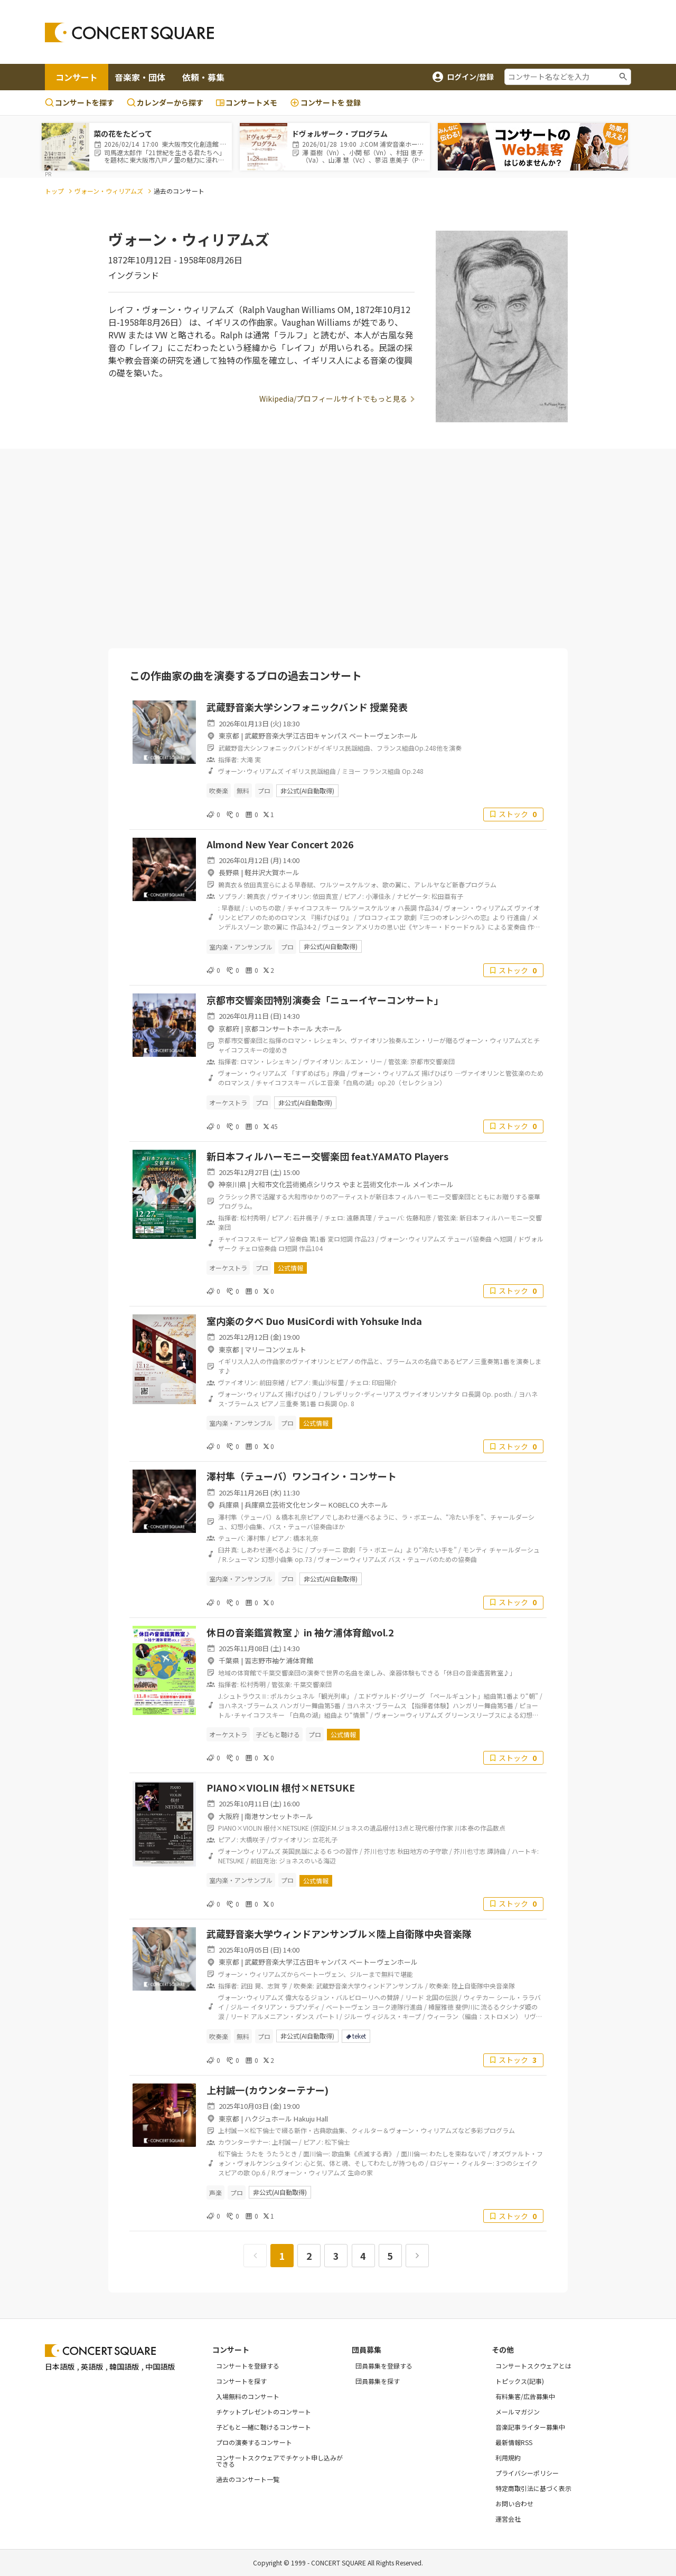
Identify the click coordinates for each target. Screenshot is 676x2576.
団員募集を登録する (383, 2365)
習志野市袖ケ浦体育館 (279, 1660)
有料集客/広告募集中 (525, 2396)
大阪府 (229, 1816)
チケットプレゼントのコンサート (263, 2411)
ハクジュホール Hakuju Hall (286, 2119)
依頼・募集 (203, 77)
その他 (503, 2349)
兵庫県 (229, 1505)
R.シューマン (241, 1559)
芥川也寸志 (380, 1850)
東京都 (229, 736)
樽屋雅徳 (441, 2006)
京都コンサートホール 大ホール (293, 1029)
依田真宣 (325, 896)
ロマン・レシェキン (268, 1061)
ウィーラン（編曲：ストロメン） (474, 2016)
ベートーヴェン (348, 2006)
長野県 (229, 872)
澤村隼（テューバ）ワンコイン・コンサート (301, 1476)
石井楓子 (305, 1217)
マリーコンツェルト (275, 1349)
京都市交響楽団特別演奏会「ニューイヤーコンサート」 (325, 1000)
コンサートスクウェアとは (533, 2365)
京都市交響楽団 (432, 1061)
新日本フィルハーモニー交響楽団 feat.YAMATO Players (327, 1156)
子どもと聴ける (278, 1734)
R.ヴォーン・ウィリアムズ (308, 2172)
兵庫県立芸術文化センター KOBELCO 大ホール (316, 1505)
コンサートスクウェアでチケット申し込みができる (279, 2460)
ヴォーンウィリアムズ (249, 1850)
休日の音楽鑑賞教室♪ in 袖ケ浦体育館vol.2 (300, 1632)
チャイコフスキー (312, 907)
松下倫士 (337, 2141)
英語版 (92, 2366)
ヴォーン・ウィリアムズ (108, 190)
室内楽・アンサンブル (241, 946)
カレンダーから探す (165, 102)
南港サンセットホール (279, 1816)
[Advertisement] (423, 32)
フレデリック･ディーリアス (362, 1393)
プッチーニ (325, 1549)
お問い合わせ (514, 2503)
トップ (54, 190)
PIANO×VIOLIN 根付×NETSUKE (280, 1787)
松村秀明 (253, 1217)
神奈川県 (232, 1184)
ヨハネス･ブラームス (248, 1705)
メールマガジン (517, 2411)
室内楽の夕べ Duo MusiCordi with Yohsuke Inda (314, 1321)
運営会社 (508, 2518)
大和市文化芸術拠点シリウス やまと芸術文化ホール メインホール (352, 1184)
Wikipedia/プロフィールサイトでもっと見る (333, 398)
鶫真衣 (256, 896)
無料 (243, 790)
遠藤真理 (359, 1217)
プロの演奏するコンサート (254, 2442)
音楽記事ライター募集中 (530, 2426)
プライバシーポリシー (527, 2472)
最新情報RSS (513, 2442)
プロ (264, 790)
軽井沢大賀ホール (272, 872)
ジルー (239, 2006)
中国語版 (160, 2366)
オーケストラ (228, 1102)
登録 (325, 102)
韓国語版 (124, 2366)
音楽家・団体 (140, 77)
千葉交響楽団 (313, 1684)
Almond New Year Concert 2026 (280, 844)
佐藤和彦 (418, 1217)
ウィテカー (479, 1997)
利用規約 (508, 2457)
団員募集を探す (377, 2380)
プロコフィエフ (380, 917)
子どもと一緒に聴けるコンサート (263, 2426)
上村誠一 (284, 2141)
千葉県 (229, 1660)
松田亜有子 (447, 896)
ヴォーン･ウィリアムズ (251, 770)
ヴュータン (338, 926)
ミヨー (351, 770)
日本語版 (59, 2366)
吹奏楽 (218, 790)
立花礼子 (324, 1839)
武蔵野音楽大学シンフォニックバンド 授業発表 (307, 707)
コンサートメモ (246, 102)
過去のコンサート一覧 (247, 2479)
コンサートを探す (79, 102)
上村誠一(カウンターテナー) (267, 2090)
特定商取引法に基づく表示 (533, 2488)
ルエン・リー (363, 1061)
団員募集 (366, 2349)
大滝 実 (250, 759)
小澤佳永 (378, 896)
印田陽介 (384, 1382)
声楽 (215, 2192)
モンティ (475, 1549)
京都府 (229, 1029)
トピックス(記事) (519, 2380)
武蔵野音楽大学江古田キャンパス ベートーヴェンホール (331, 736)
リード (414, 1997)
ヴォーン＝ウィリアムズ (352, 1559)
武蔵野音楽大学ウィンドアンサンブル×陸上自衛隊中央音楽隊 (339, 1933)
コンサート (76, 77)
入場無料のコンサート (247, 2396)
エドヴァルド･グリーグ (392, 1695)
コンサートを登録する (247, 2365)
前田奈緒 (272, 1382)
